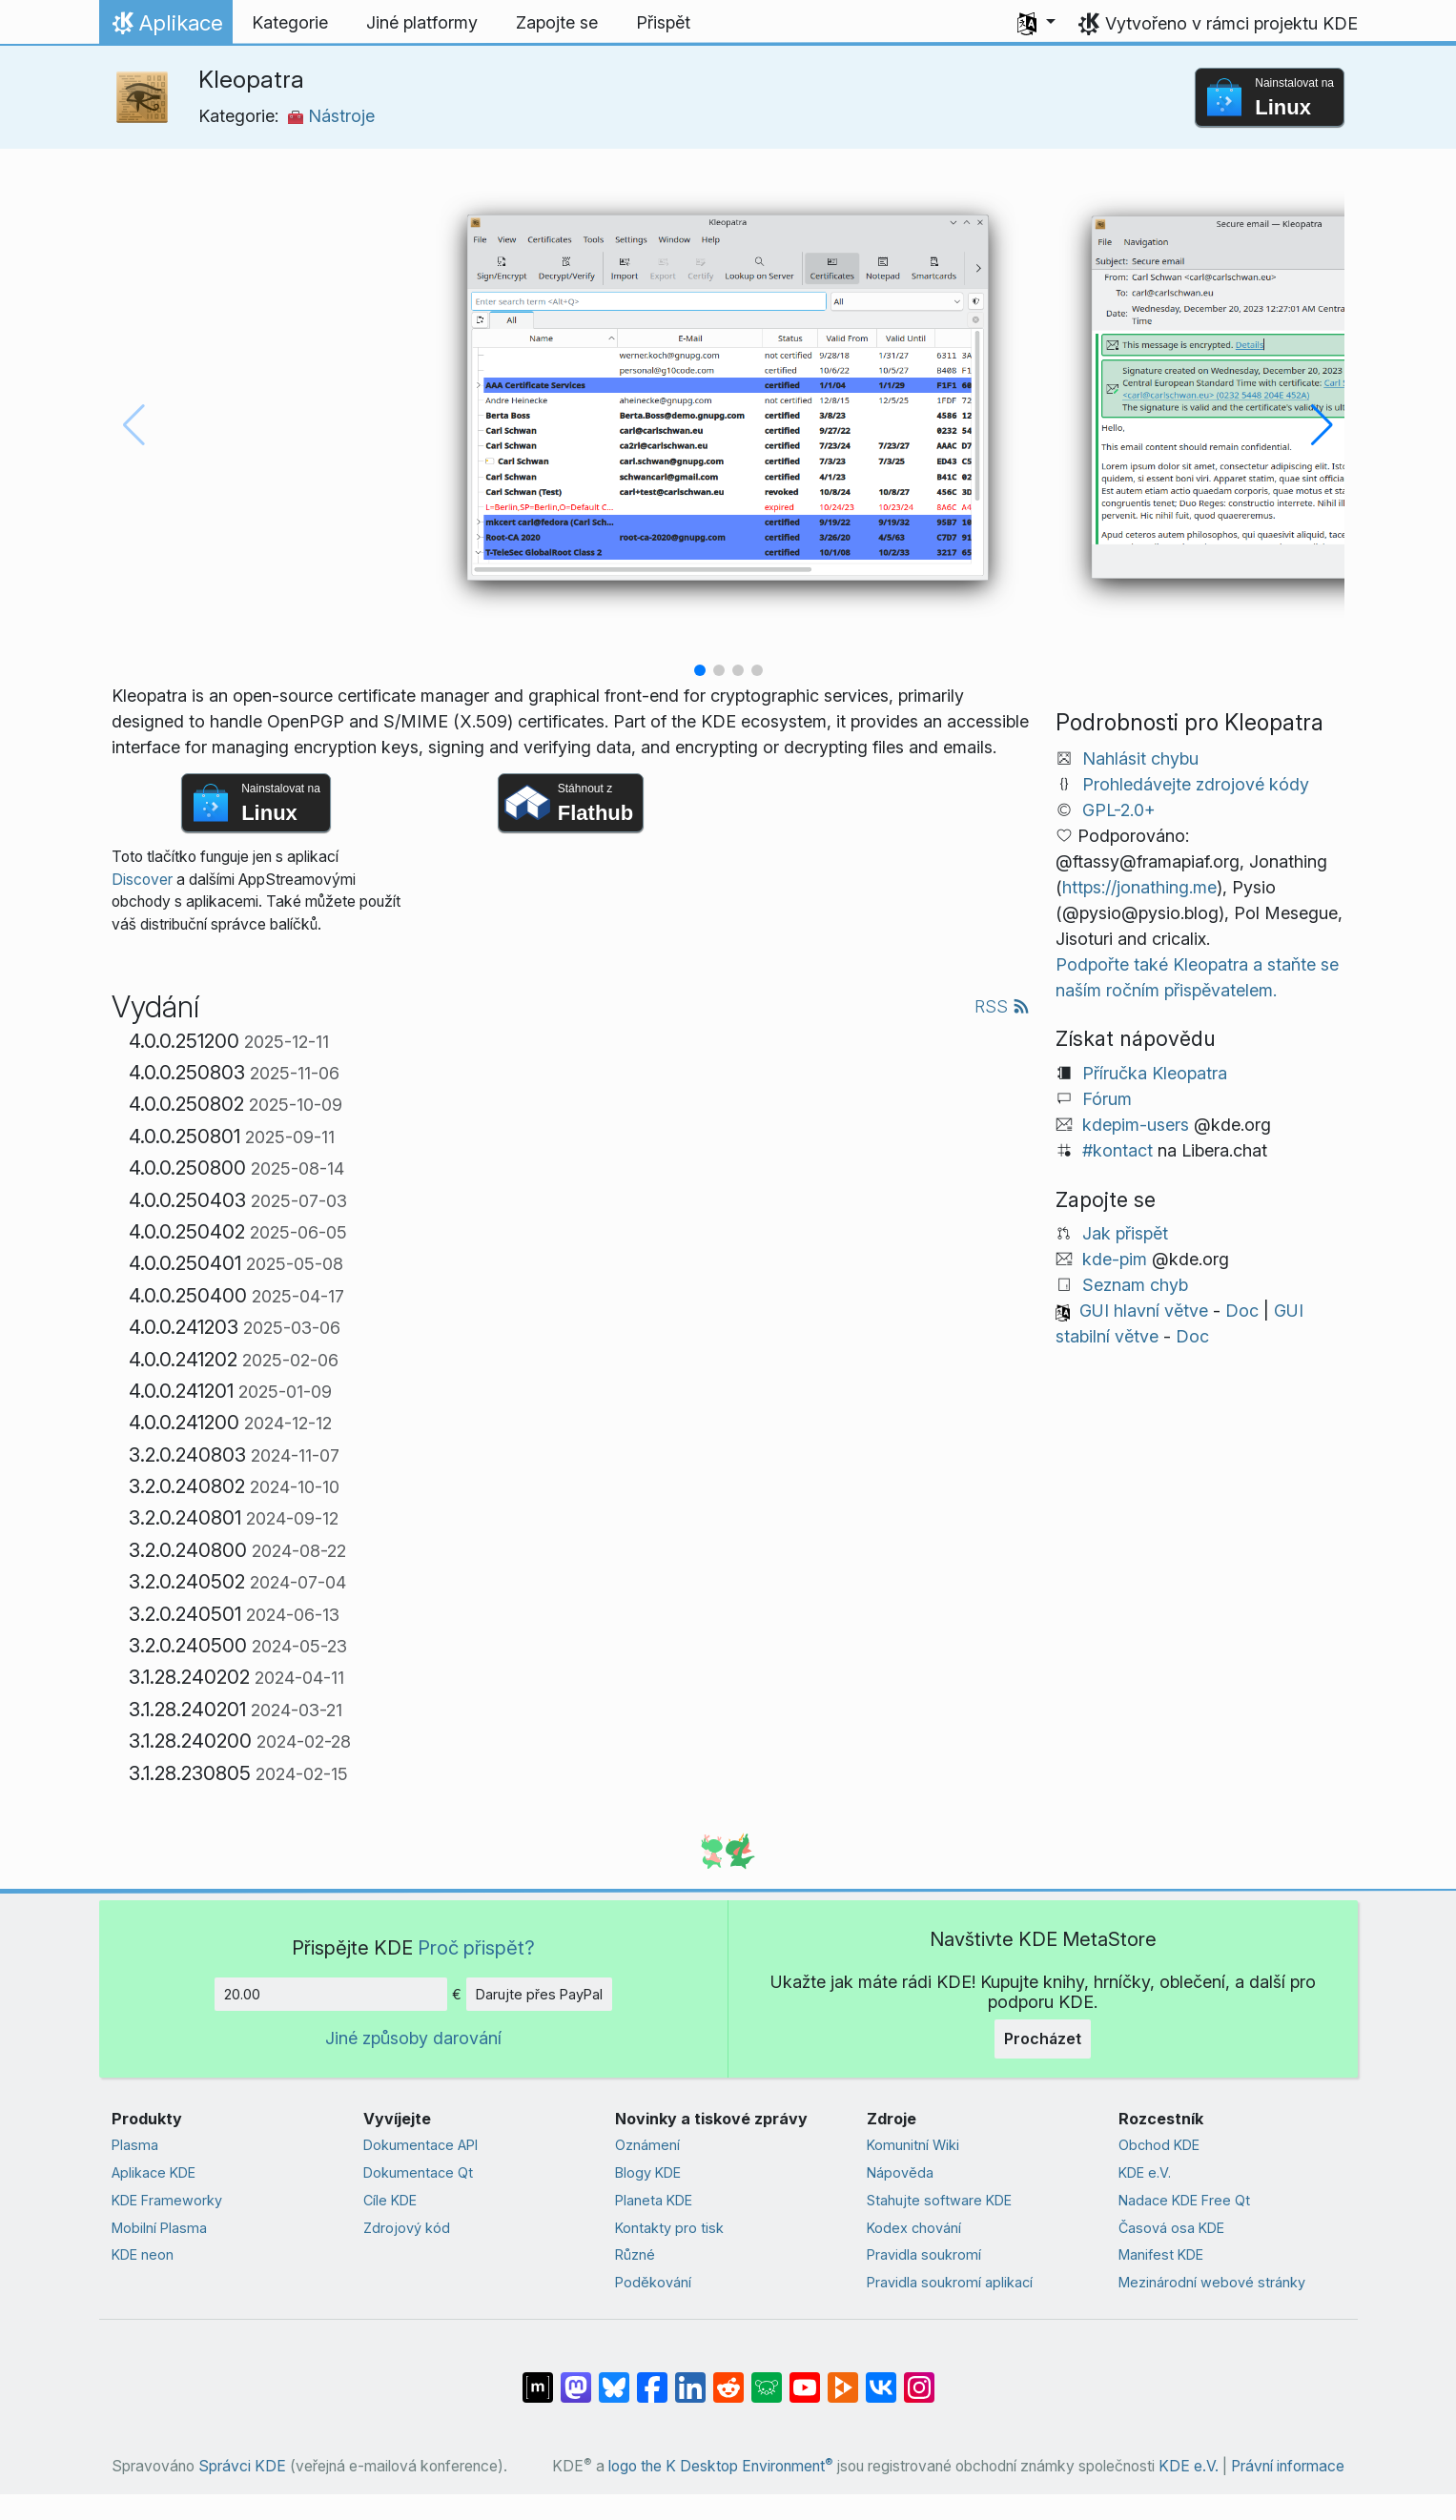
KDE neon (143, 2254)
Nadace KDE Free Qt (1184, 2200)
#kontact (1117, 1150)
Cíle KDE (390, 2200)
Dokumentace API (420, 2145)
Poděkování (653, 2282)
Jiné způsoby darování (413, 2038)
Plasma (135, 2145)
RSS (1002, 1006)
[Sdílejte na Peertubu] (843, 2378)
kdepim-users (1135, 1125)
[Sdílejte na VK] (881, 2378)
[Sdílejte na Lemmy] (766, 2378)
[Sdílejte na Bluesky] (614, 2378)
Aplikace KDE (153, 2172)
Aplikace (165, 28)
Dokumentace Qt (418, 2172)
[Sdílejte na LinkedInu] (690, 2378)
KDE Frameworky (167, 2200)
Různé (635, 2254)
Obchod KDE (1159, 2145)
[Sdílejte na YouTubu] (805, 2378)
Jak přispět (1125, 1233)
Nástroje (331, 116)
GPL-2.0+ (1119, 810)
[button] (1036, 23)
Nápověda (900, 2172)
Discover (142, 880)
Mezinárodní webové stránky (1211, 2282)
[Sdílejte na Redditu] (728, 2378)
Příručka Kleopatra (1154, 1073)
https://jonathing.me (1139, 887)
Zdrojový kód (406, 2228)
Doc (1242, 1311)
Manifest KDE (1160, 2254)
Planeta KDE (653, 2200)
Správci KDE (242, 2466)
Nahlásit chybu (1140, 758)
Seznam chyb (1135, 1285)
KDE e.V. (1144, 2172)
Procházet (1042, 2038)
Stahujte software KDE (939, 2200)
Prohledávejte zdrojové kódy (1195, 784)
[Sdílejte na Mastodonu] (576, 2378)
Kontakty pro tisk (669, 2228)
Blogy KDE (648, 2172)
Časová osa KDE (1171, 2228)
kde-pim (1114, 1259)
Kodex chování (914, 2228)
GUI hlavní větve (1143, 1311)
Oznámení (647, 2145)
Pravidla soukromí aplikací (950, 2282)
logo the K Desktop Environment (720, 2466)
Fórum (1107, 1099)
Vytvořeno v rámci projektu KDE (1231, 23)
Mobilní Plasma (159, 2228)
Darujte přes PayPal (539, 1994)
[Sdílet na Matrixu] (538, 2378)
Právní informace (1287, 2466)
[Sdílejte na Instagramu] (919, 2378)
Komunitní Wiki (913, 2145)
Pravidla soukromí (924, 2254)
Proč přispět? (476, 1947)
